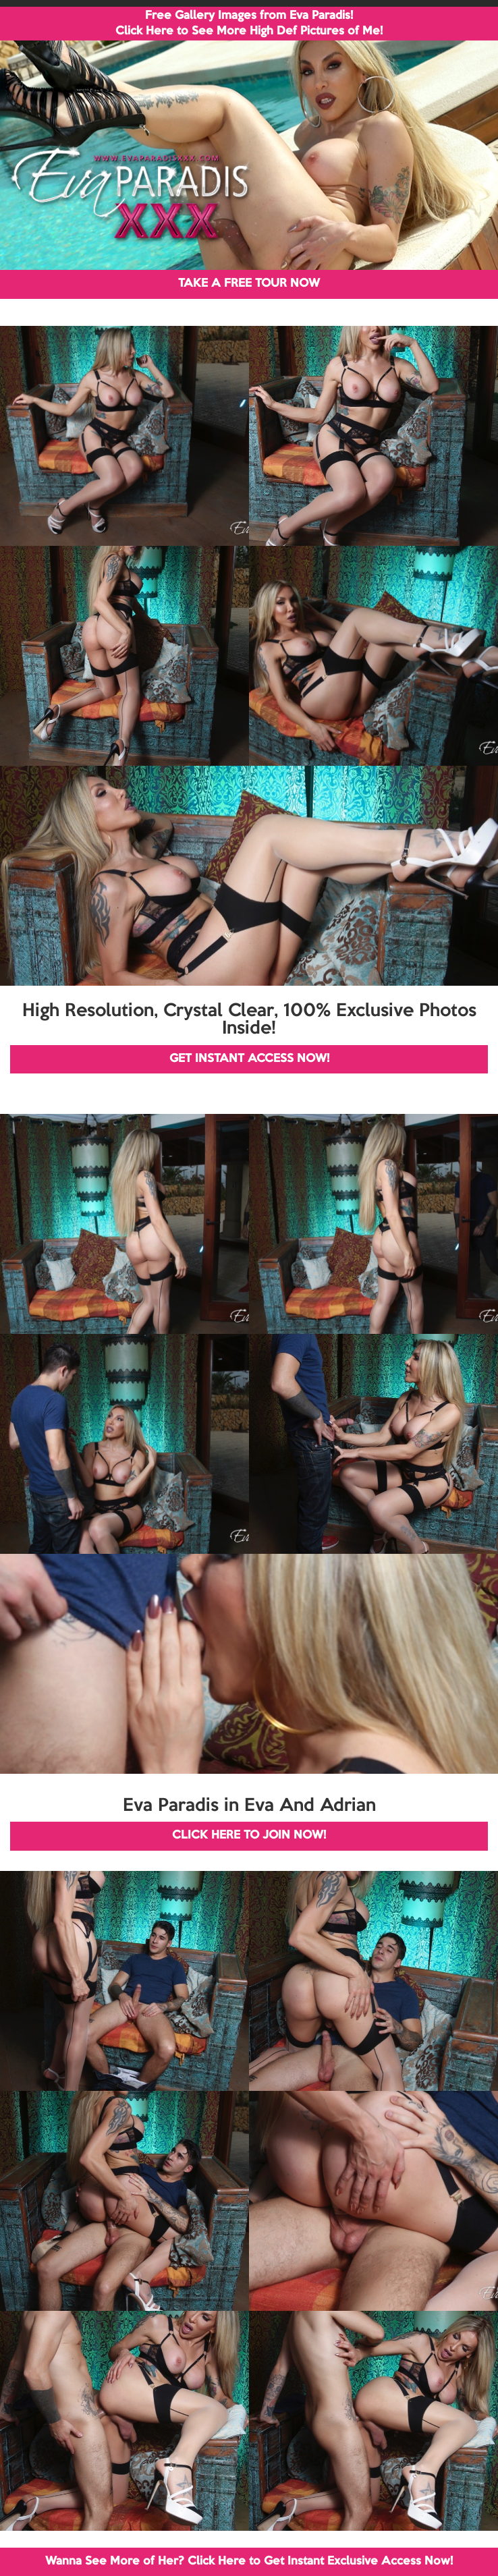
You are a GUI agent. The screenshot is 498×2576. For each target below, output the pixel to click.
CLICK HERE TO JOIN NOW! (249, 1835)
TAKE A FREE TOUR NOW (249, 284)
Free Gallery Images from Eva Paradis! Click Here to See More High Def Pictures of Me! (249, 23)
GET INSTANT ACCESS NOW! (249, 1059)
